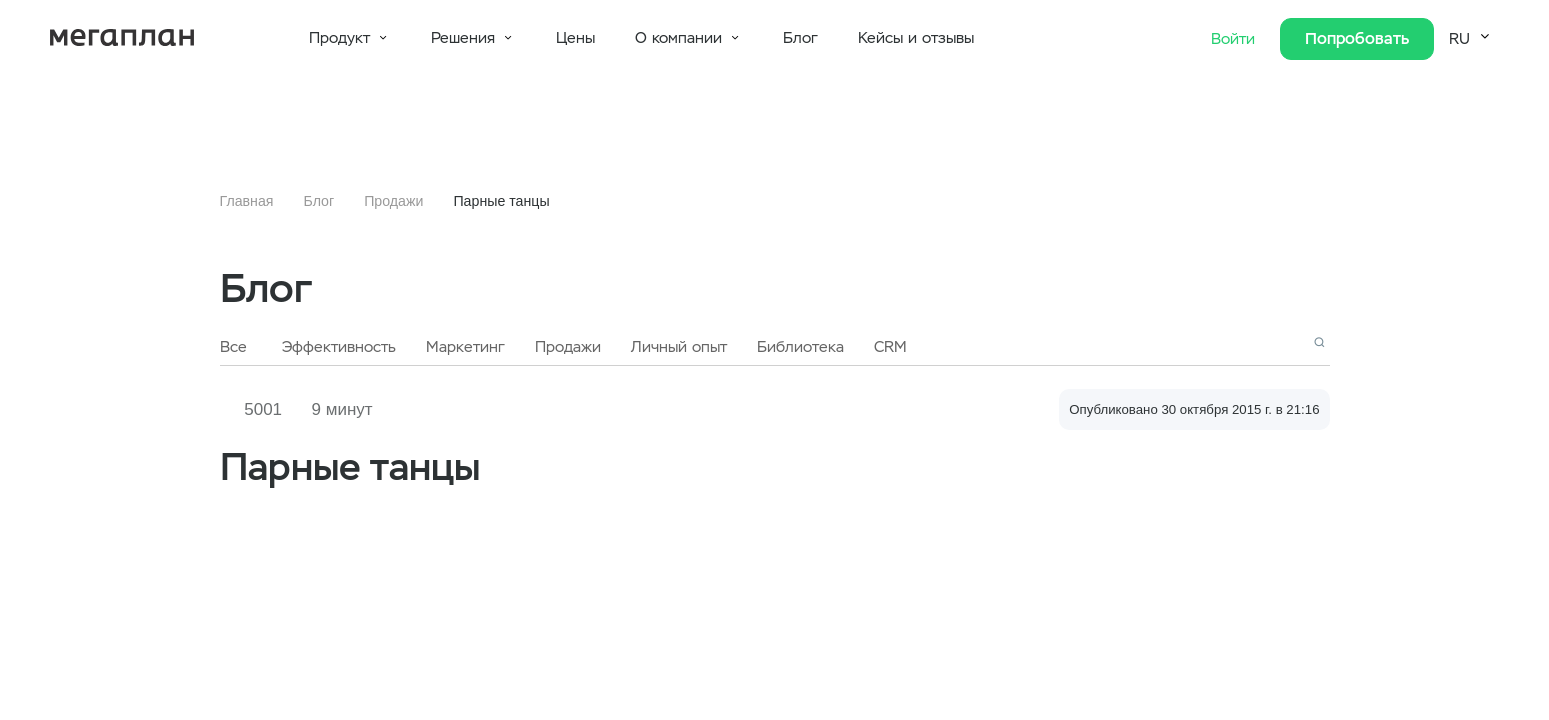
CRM (890, 347)
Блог (800, 38)
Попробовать (1357, 38)
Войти (1235, 39)
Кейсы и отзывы (916, 38)
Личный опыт (679, 347)
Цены (575, 38)
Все (233, 347)
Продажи (393, 201)
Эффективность (339, 347)
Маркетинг (465, 347)
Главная (247, 201)
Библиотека (800, 347)
